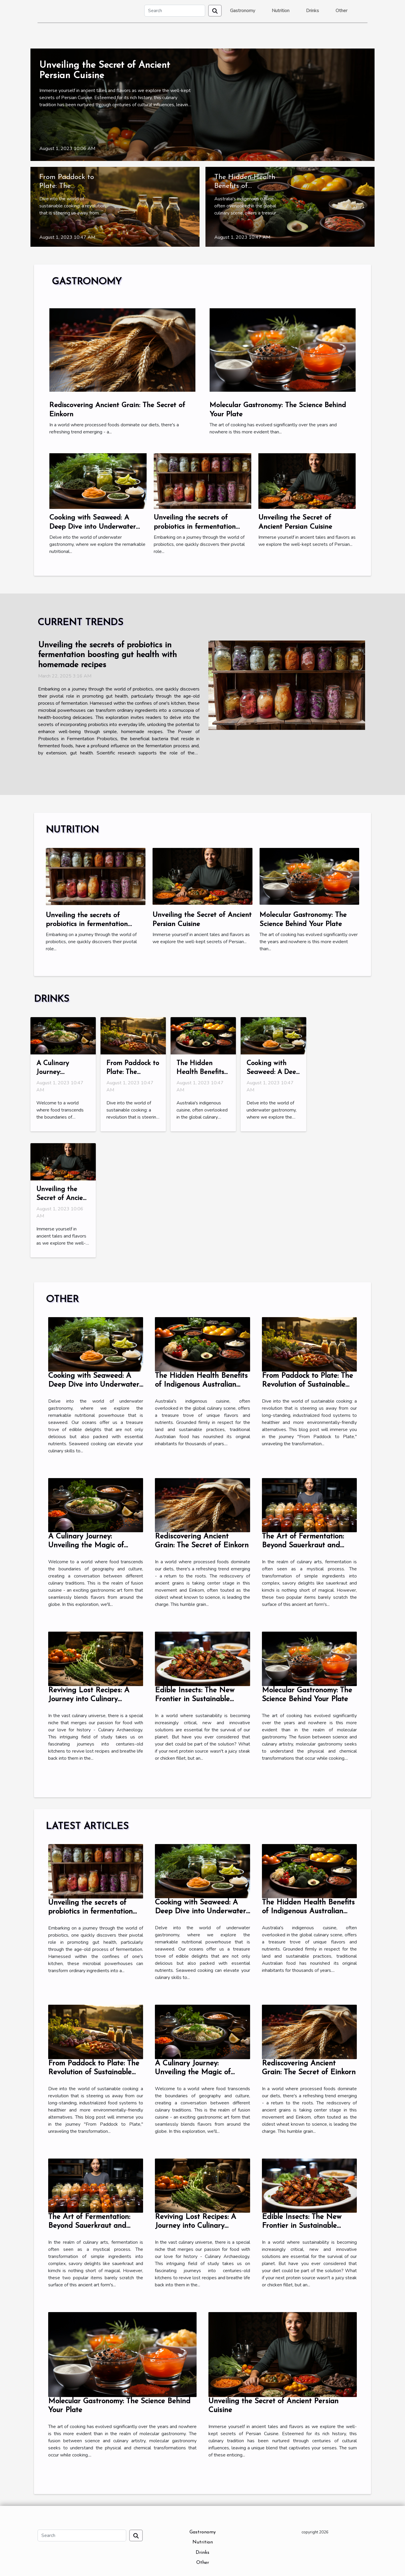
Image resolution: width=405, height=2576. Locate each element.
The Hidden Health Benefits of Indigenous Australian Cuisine (201, 1384)
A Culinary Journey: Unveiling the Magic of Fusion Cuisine (86, 1545)
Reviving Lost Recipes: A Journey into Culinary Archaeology (88, 1699)
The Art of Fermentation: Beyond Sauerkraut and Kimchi (303, 1545)
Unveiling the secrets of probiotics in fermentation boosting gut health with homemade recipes (107, 655)
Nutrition (280, 10)
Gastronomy (242, 10)
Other (341, 10)
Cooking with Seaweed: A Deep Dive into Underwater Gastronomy (92, 526)
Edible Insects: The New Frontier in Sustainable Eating (194, 1699)
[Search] (174, 11)
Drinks (312, 10)
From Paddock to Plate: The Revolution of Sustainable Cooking (307, 1384)
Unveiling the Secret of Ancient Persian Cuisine (62, 1198)
